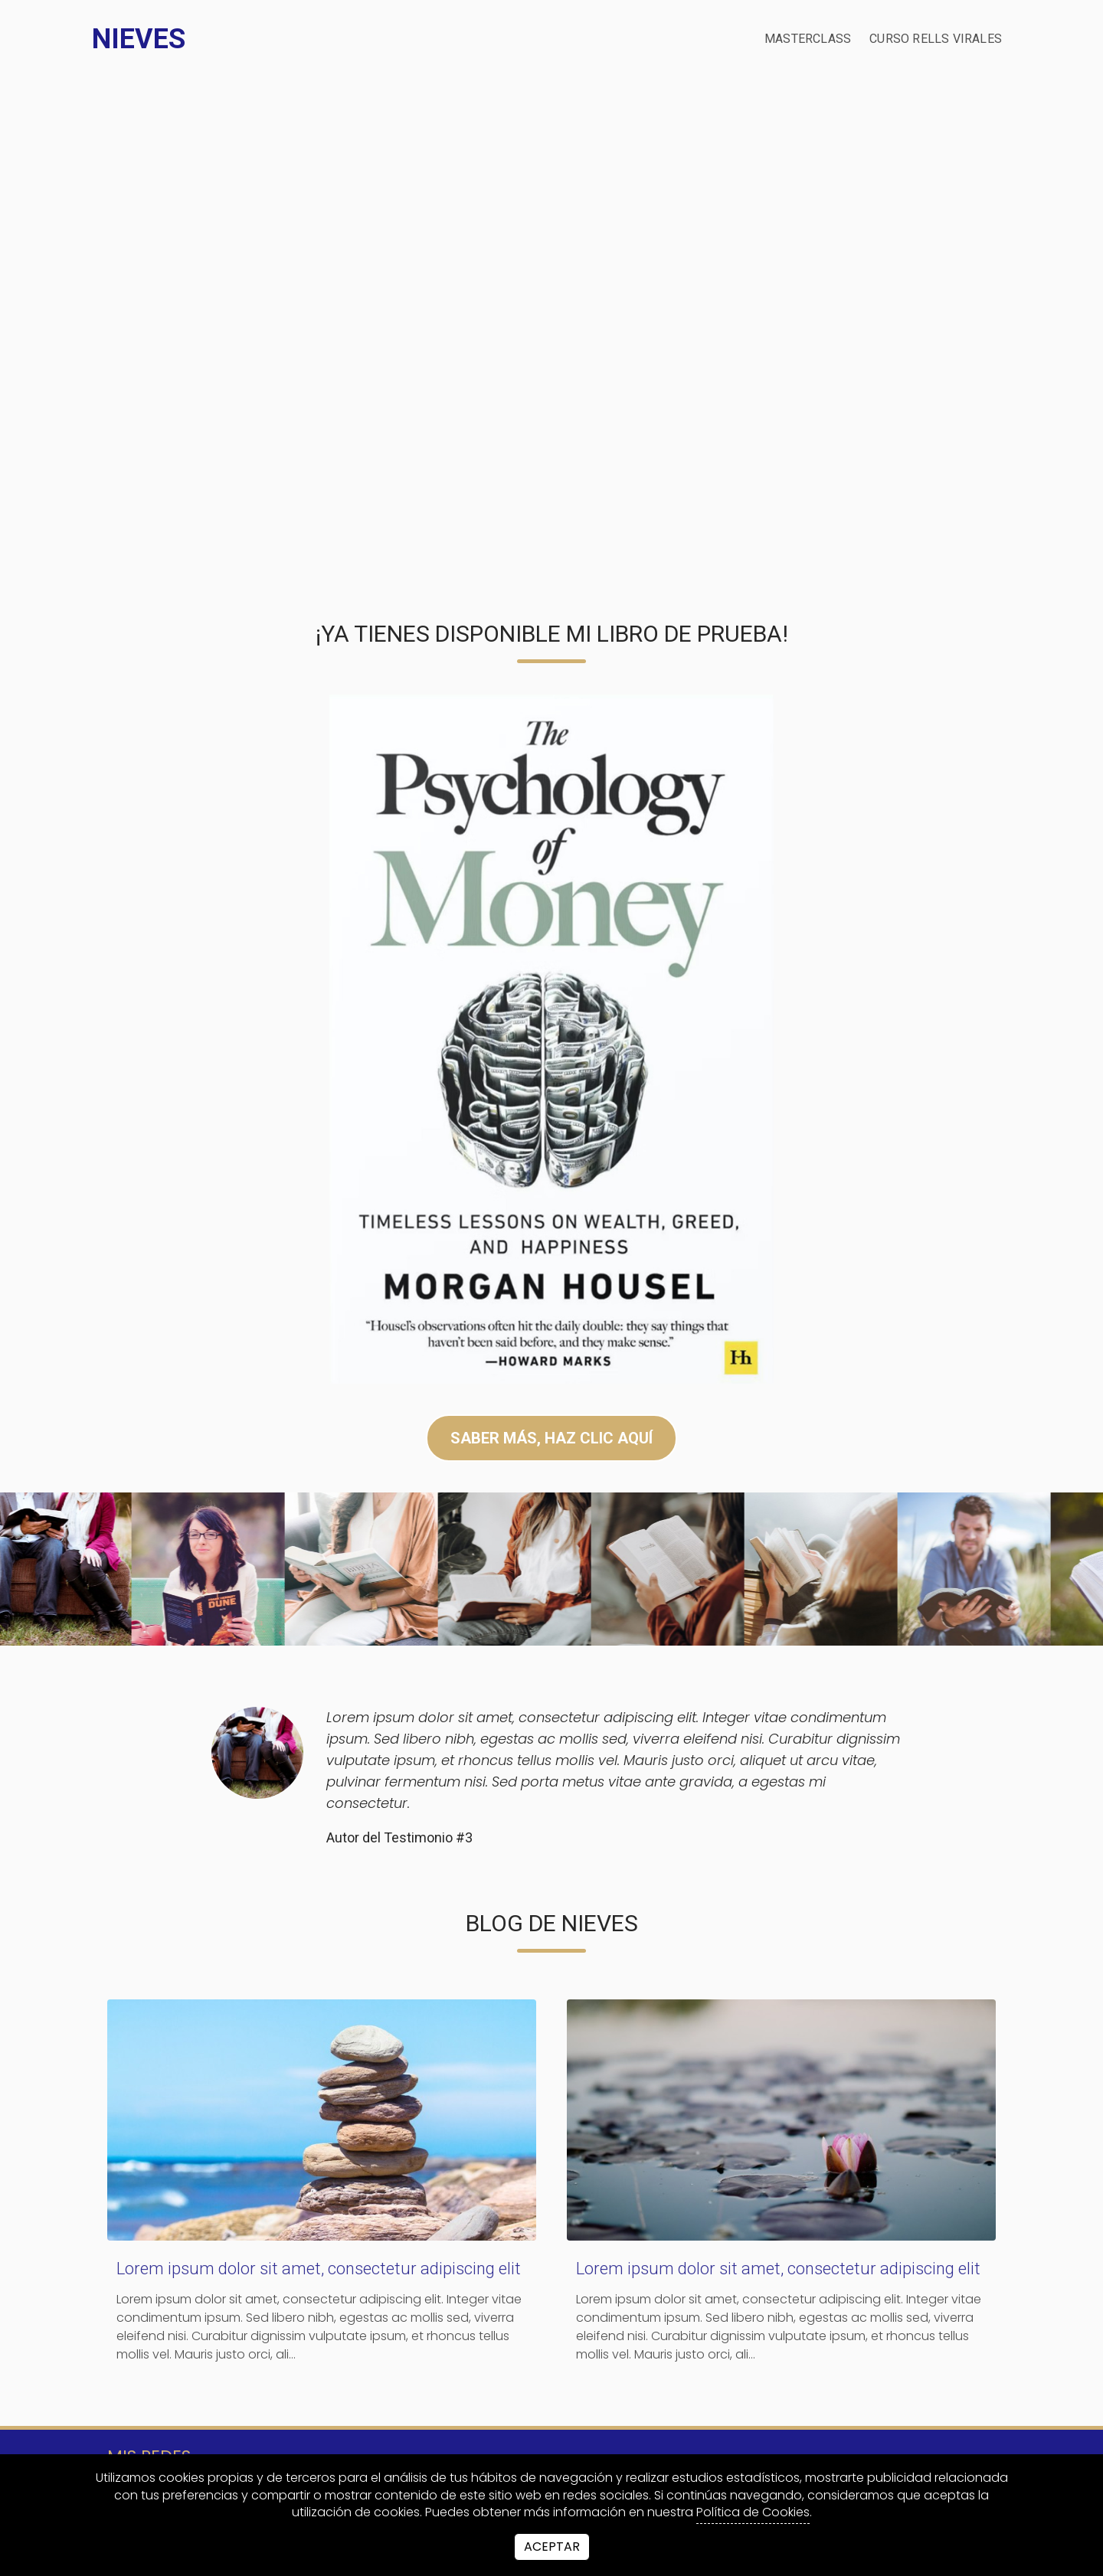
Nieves (138, 39)
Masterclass (807, 38)
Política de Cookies (753, 2512)
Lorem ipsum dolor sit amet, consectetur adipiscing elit (318, 2268)
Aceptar (552, 2546)
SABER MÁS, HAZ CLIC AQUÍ (551, 1438)
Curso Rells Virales (935, 38)
